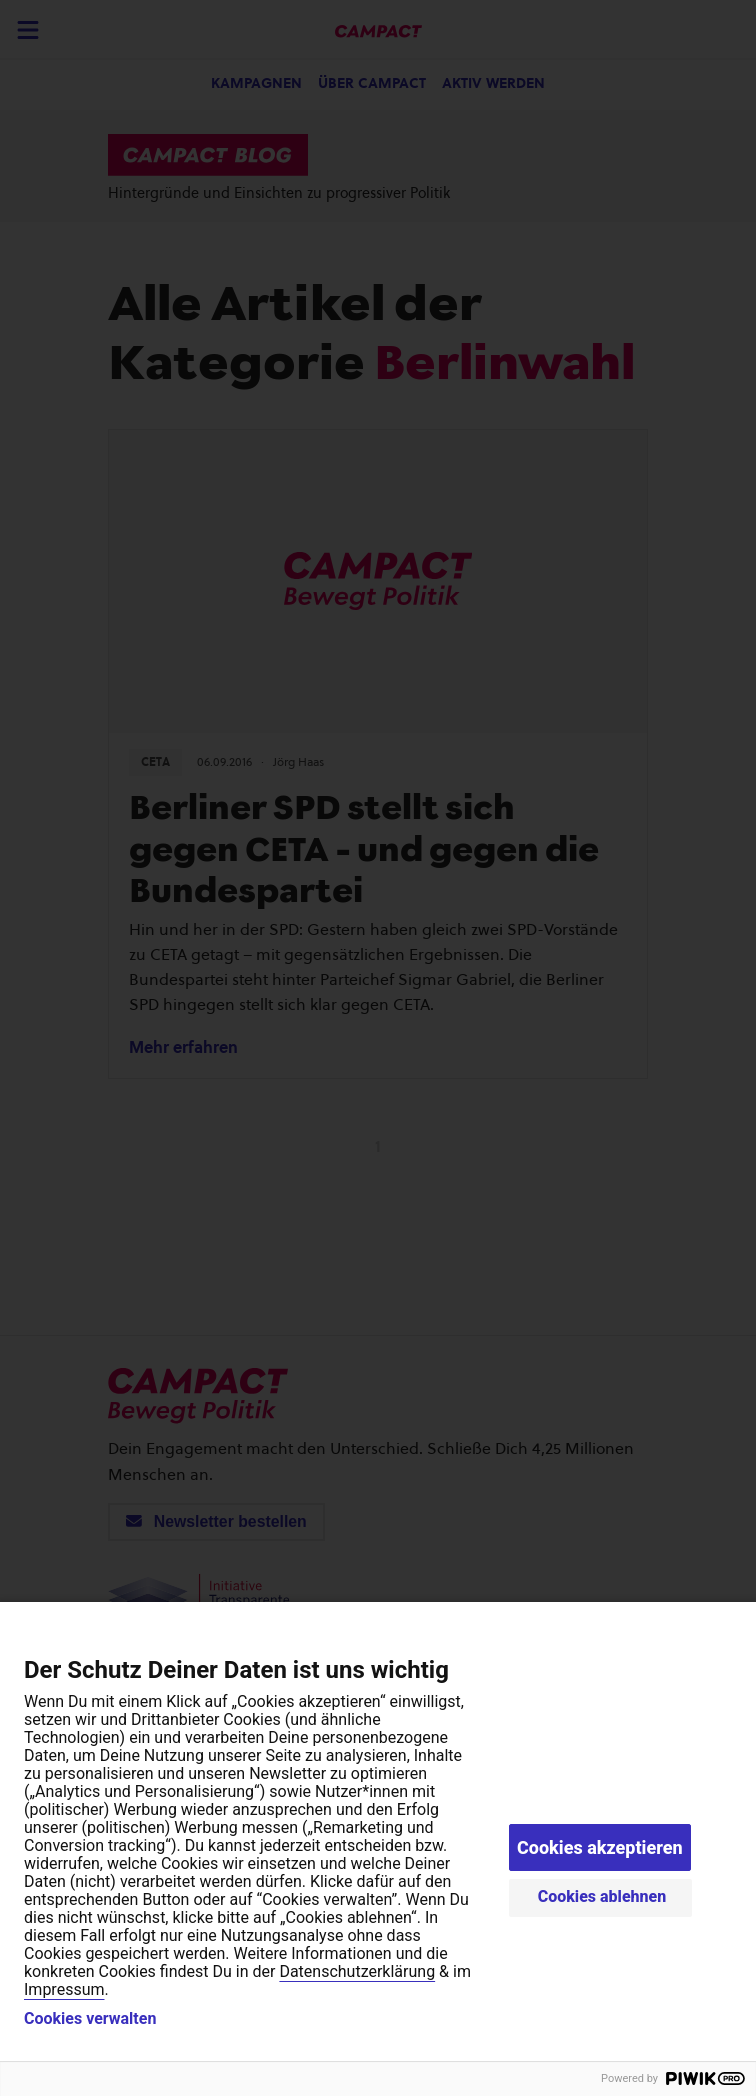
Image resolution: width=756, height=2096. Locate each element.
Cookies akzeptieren (600, 1847)
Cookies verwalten (90, 2019)
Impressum (64, 1989)
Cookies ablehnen (602, 1896)
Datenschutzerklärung (357, 1971)
